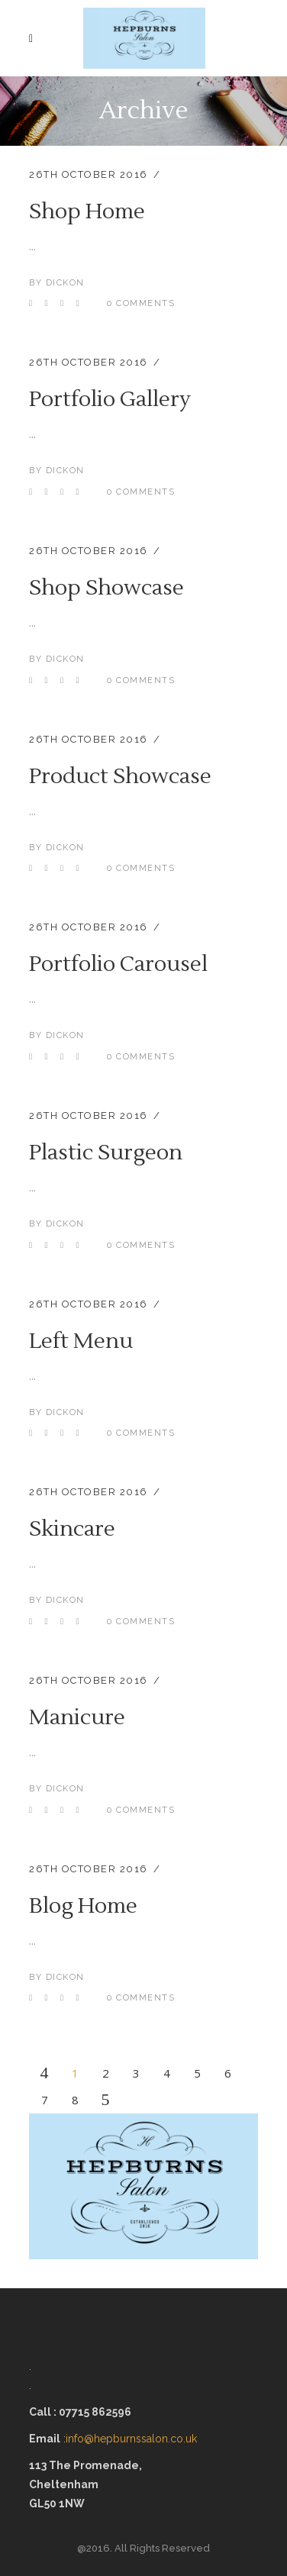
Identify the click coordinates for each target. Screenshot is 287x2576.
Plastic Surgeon (105, 1152)
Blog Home (83, 1906)
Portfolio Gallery (110, 399)
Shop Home (87, 211)
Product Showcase (120, 776)
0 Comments (141, 303)
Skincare (72, 1529)
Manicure (77, 1717)
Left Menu (81, 1341)
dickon (65, 283)
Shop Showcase (106, 587)
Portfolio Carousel (118, 964)
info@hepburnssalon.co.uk (133, 2439)
